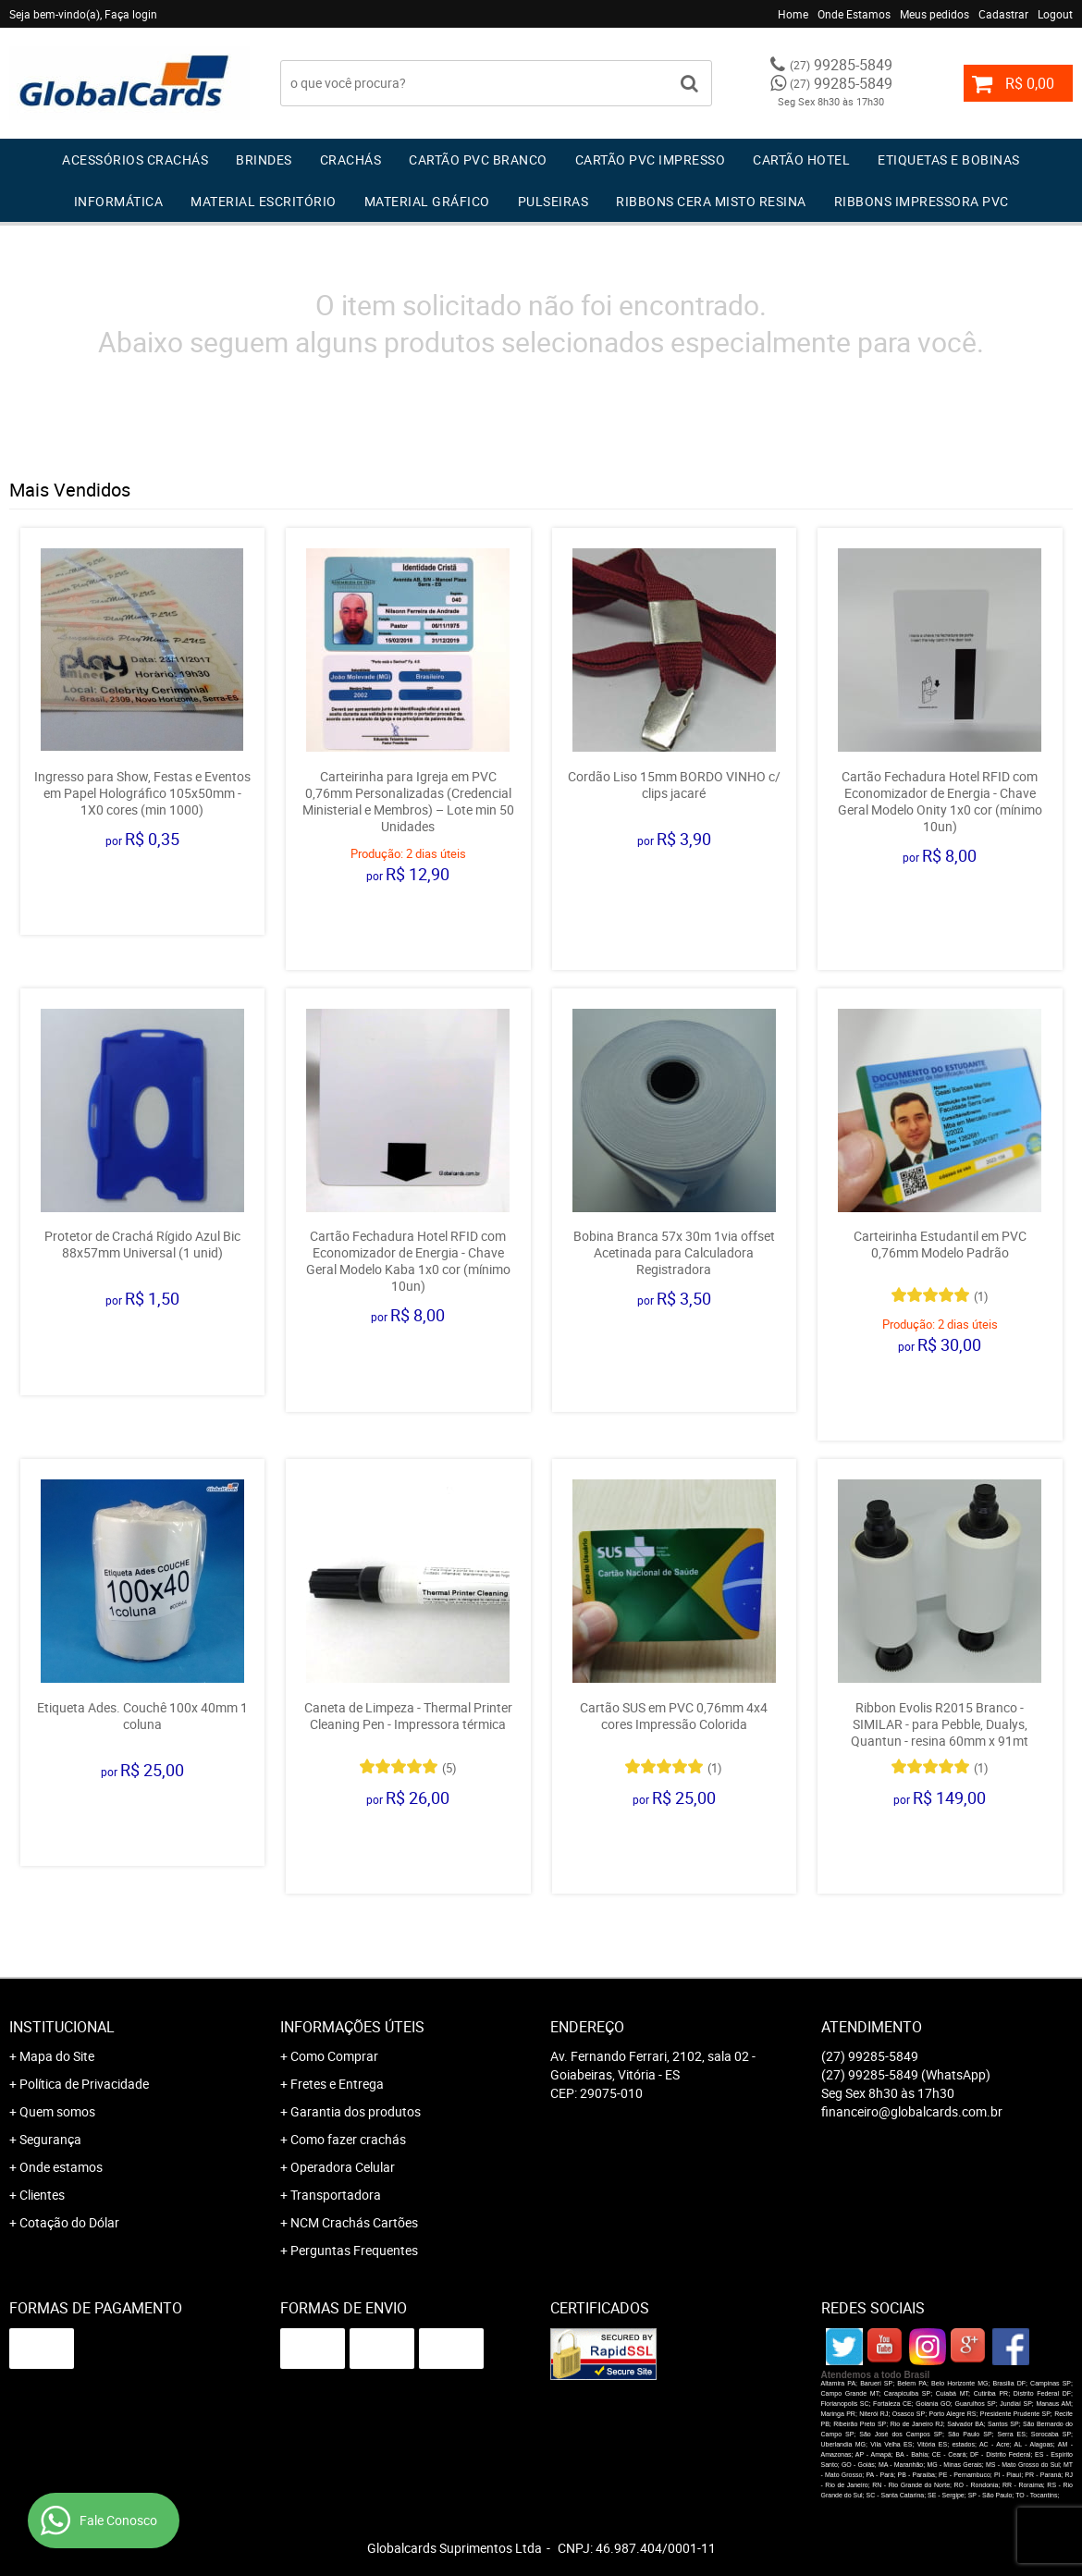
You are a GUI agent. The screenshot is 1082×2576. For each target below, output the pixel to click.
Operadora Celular (342, 2167)
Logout (1055, 13)
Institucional (62, 2027)
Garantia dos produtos (355, 2111)
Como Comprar (334, 2056)
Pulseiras (553, 201)
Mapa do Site (56, 2056)
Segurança (50, 2139)
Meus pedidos (934, 13)
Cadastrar (1003, 13)
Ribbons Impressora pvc (921, 201)
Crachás (351, 159)
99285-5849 (841, 65)
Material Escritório (264, 201)
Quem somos (57, 2111)
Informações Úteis (352, 2027)
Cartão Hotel (801, 159)
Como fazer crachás (348, 2139)
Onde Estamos (854, 13)
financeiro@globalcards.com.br (911, 2111)
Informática (119, 201)
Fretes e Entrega (337, 2083)
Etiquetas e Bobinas (949, 159)
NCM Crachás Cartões (354, 2222)
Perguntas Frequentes (354, 2250)
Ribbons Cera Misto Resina (711, 201)
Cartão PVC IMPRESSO (650, 159)
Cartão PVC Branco (478, 159)
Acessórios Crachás (135, 159)
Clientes (42, 2194)
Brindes (264, 159)
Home (793, 13)
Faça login (131, 13)
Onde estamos (61, 2167)
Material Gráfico (427, 201)
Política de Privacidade (84, 2083)
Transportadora (335, 2194)
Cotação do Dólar (69, 2222)
